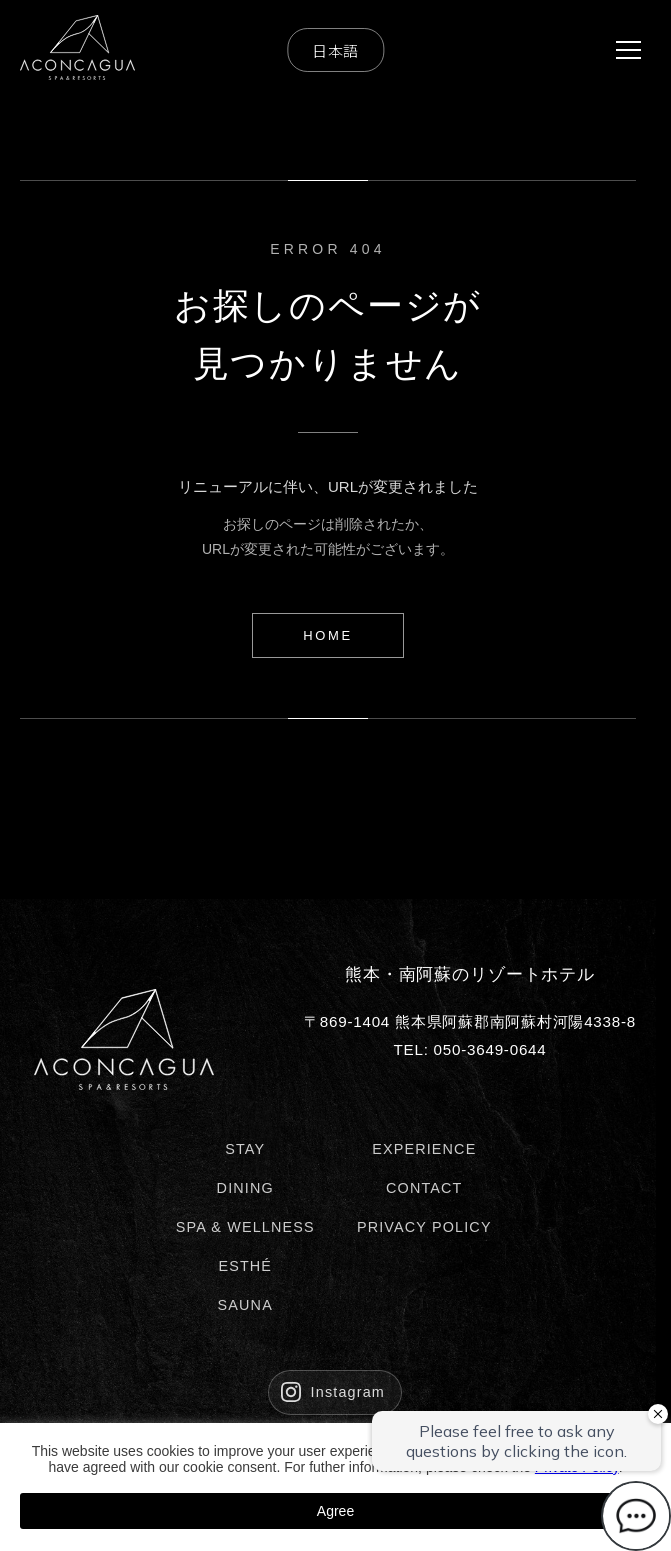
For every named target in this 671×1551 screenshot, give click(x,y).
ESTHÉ (245, 1266)
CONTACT (424, 1188)
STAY (245, 1149)
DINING (245, 1188)
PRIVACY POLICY (424, 1227)
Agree (335, 1511)
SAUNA (245, 1305)
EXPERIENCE (424, 1149)
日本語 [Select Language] (335, 50)
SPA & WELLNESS (245, 1227)
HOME (327, 635)
